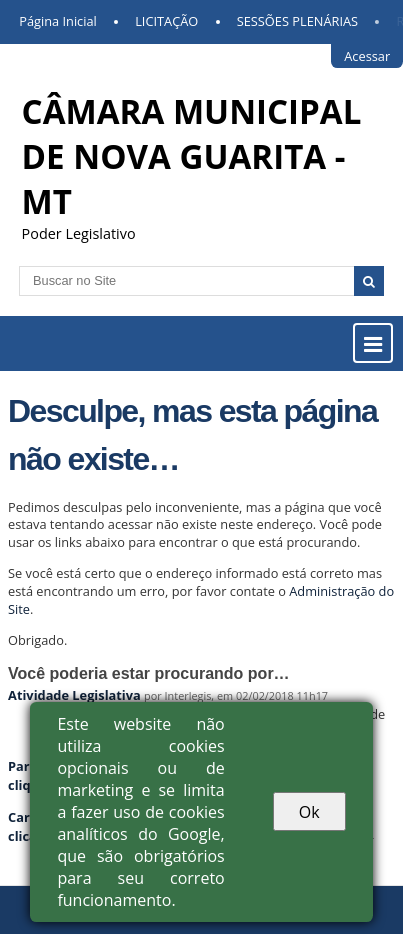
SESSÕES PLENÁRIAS (297, 21)
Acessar (367, 56)
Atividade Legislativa (74, 695)
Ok (309, 812)
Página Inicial (58, 21)
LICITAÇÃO (166, 21)
